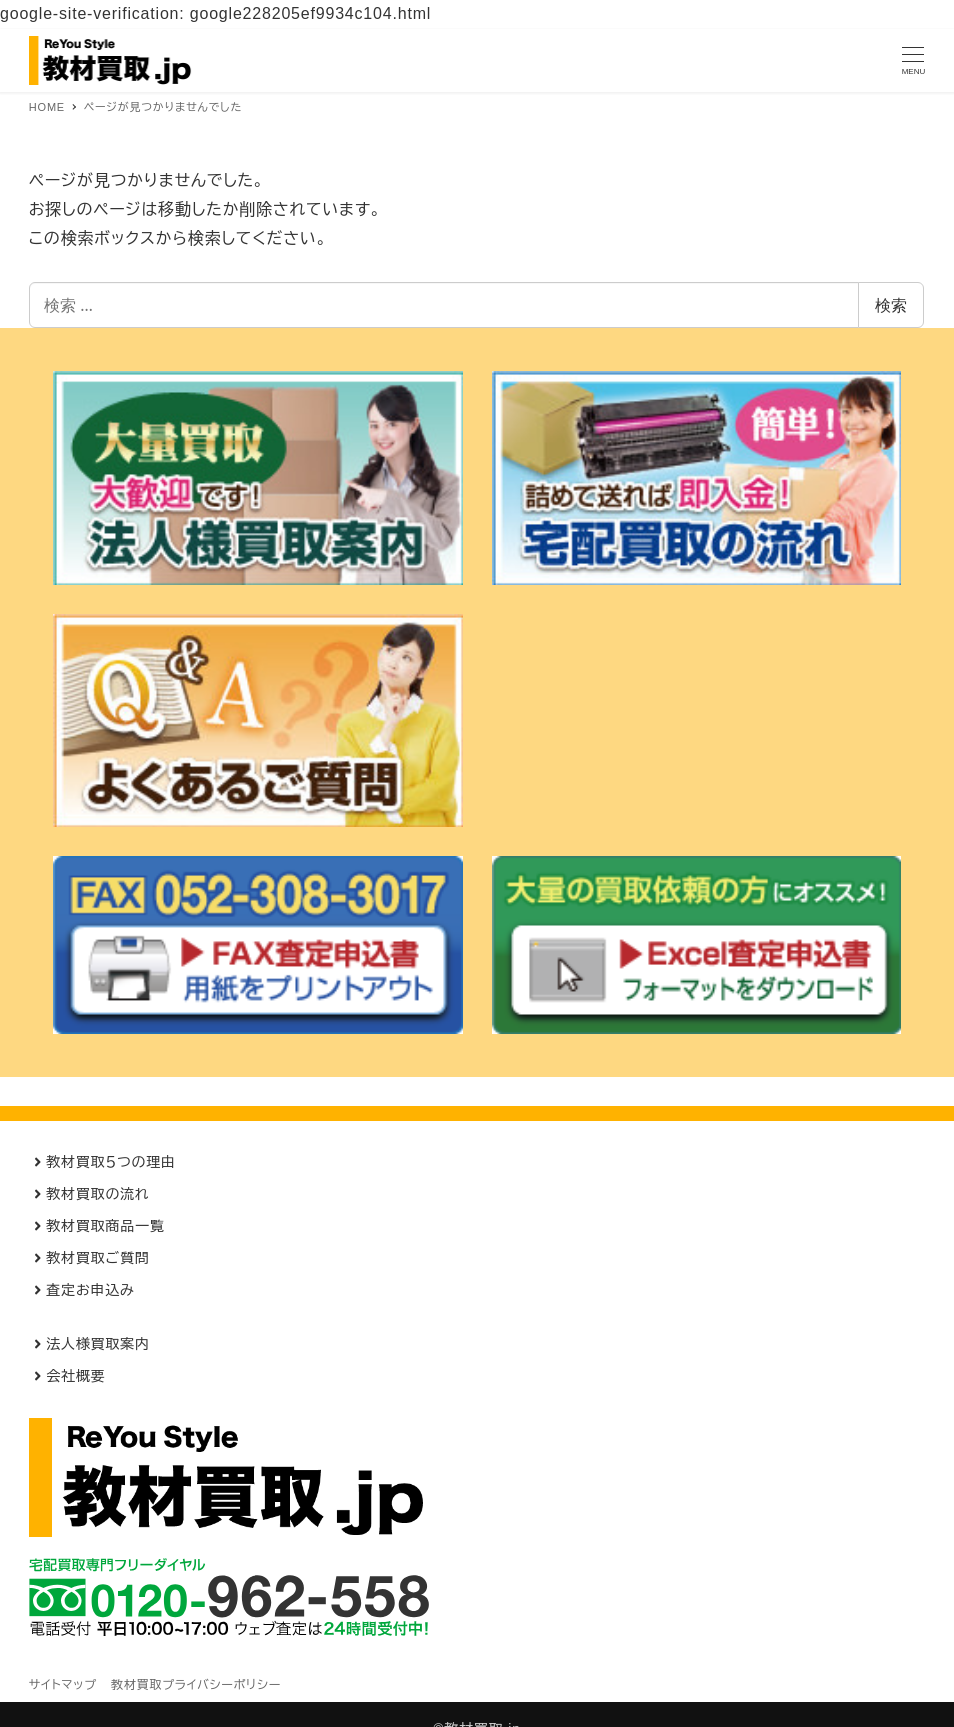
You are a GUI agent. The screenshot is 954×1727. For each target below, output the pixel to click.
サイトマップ (63, 1685)
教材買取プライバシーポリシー (196, 1685)
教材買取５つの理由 (111, 1162)
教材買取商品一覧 (105, 1226)
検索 (891, 305)
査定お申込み (90, 1290)
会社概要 (75, 1376)
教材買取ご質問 (97, 1258)
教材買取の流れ (97, 1194)
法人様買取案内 (98, 1344)
